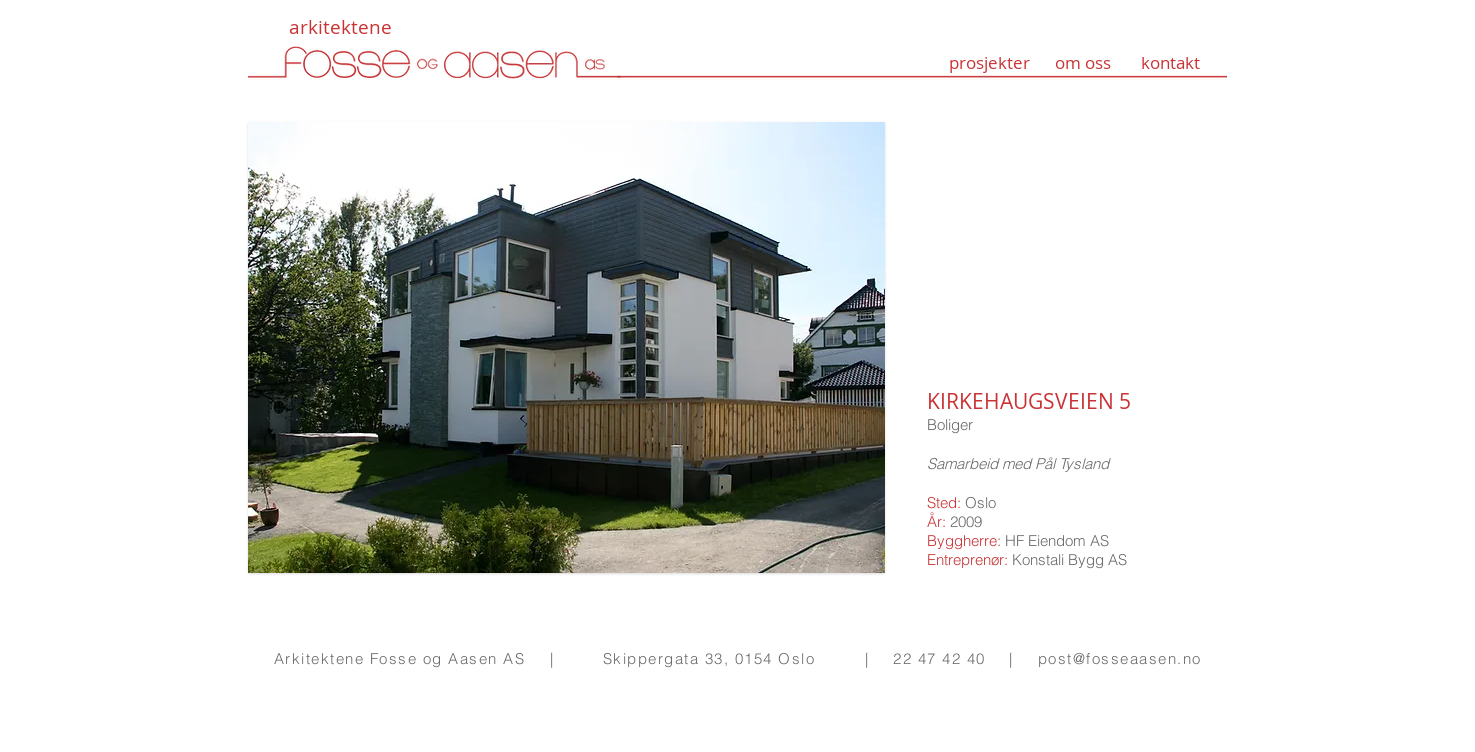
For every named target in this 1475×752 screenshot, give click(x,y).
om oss (1083, 62)
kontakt (1170, 62)
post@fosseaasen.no (1120, 658)
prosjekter (989, 62)
